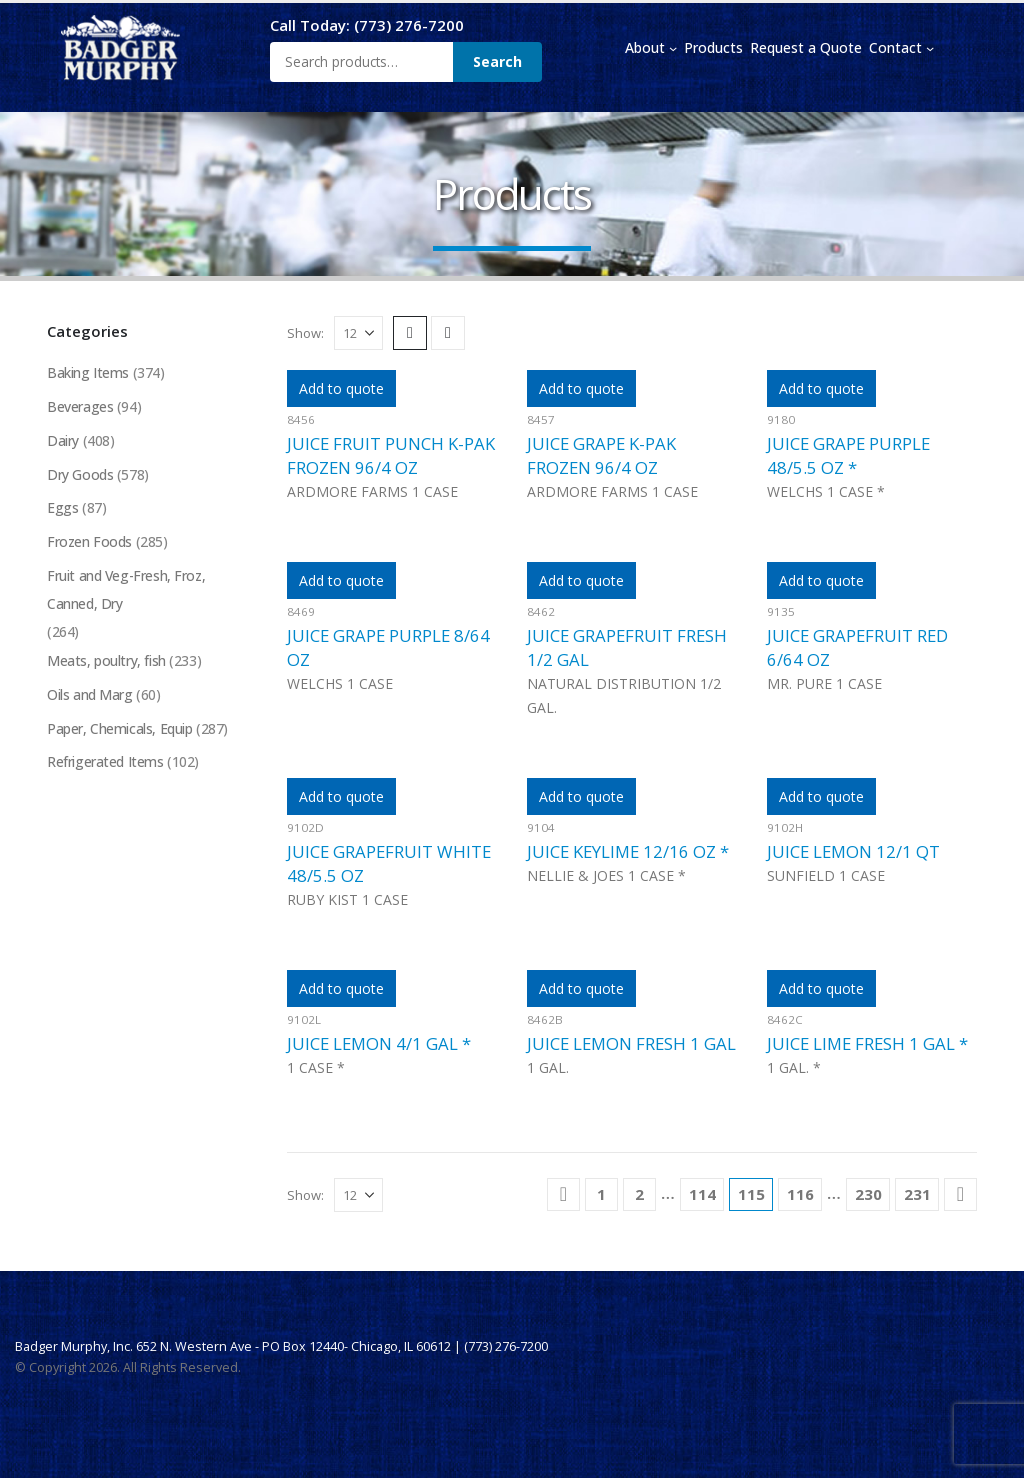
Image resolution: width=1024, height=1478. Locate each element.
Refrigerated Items (105, 764)
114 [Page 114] (702, 1194)
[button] (410, 333)
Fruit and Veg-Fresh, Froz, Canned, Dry (127, 590)
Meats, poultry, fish (106, 662)
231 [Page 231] (917, 1194)
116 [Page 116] (800, 1194)
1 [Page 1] (601, 1194)
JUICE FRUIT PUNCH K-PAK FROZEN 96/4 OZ (391, 455)
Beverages (80, 406)
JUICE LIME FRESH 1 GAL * (867, 1043)
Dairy (63, 440)
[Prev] (563, 1194)
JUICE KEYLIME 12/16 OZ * (628, 851)
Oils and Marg (90, 696)
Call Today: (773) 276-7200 (367, 25)
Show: (305, 333)
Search (497, 61)
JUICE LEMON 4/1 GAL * (379, 1043)
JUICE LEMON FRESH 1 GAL (631, 1043)
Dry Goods (80, 474)
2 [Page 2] (639, 1194)
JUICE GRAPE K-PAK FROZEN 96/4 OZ (601, 455)
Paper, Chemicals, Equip (119, 730)
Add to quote (341, 388)
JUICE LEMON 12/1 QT (853, 851)
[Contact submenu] (930, 48)
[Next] (960, 1194)
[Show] (358, 333)
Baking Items (88, 372)
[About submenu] (673, 48)
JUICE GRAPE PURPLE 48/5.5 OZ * (848, 455)
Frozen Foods (90, 542)
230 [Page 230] (868, 1194)
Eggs (62, 508)
